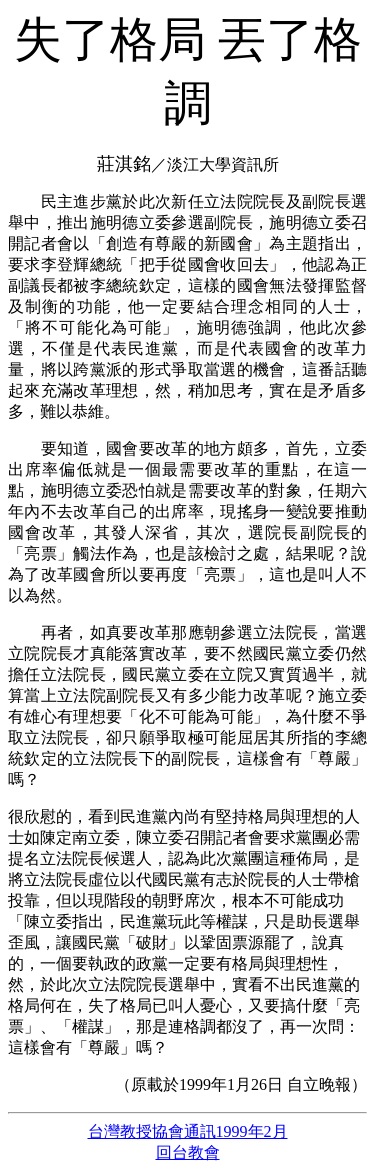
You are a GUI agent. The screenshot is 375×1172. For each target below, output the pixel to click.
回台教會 (188, 1152)
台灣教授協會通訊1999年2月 (188, 1131)
